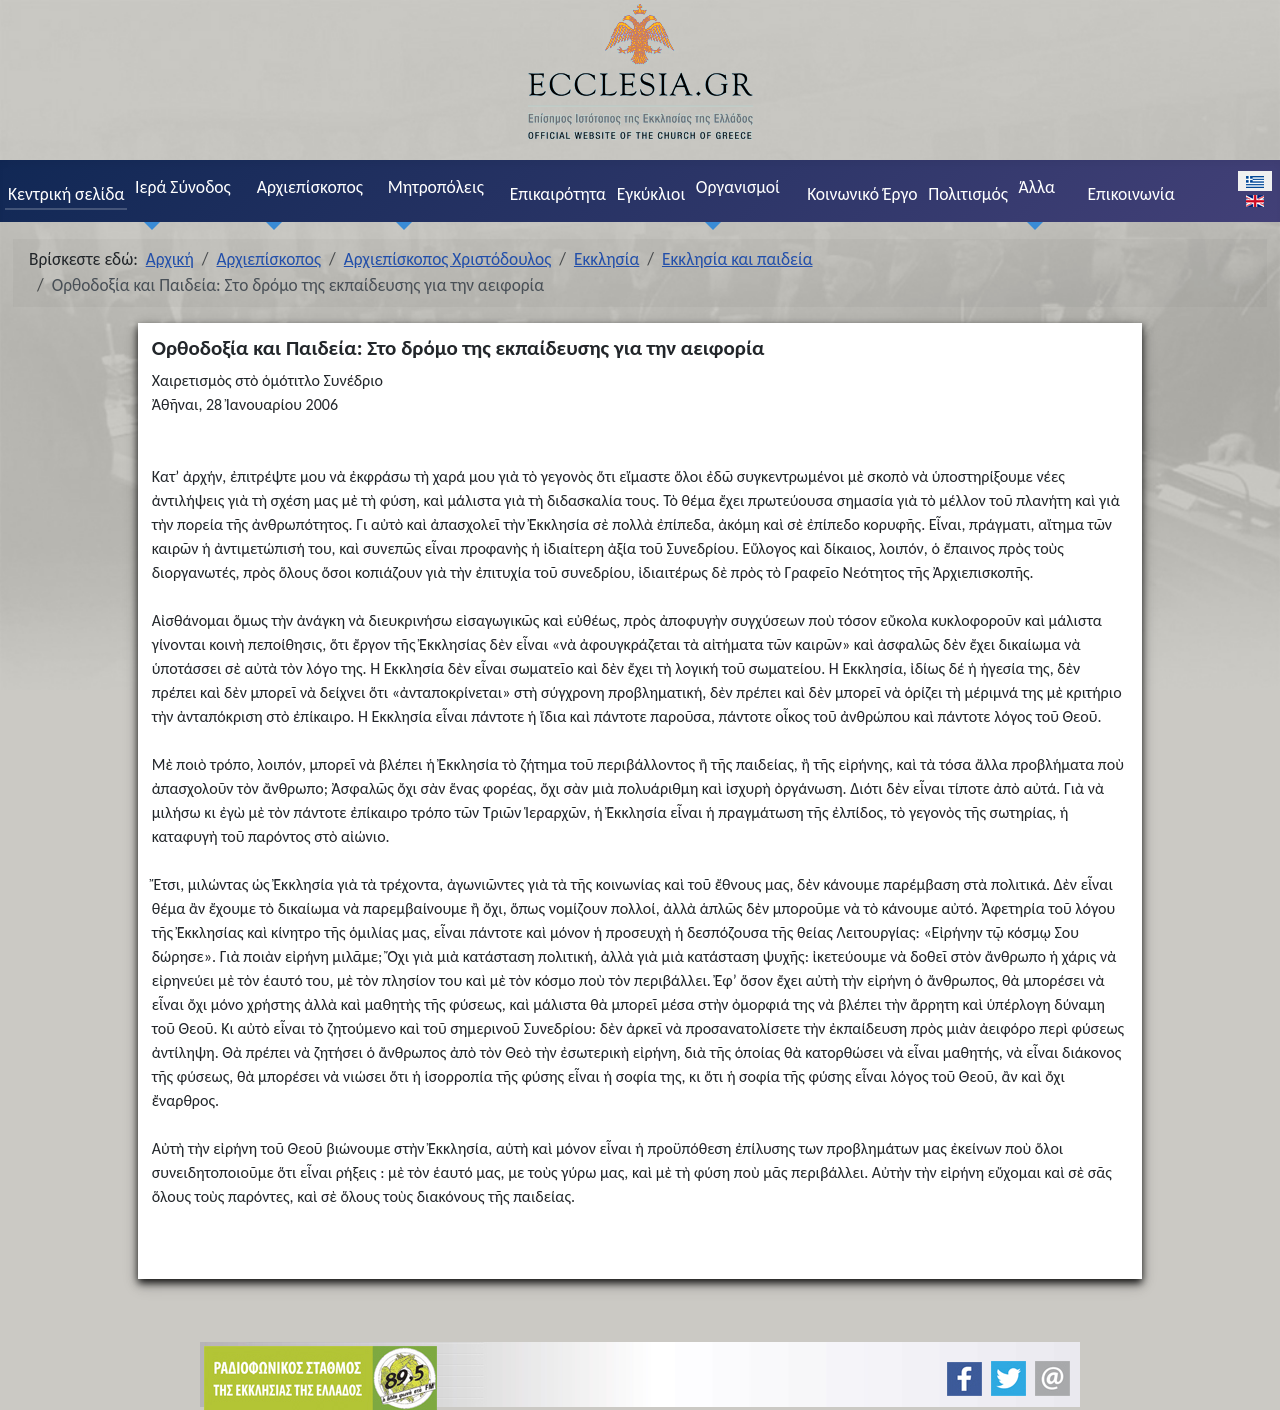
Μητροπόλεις (436, 187)
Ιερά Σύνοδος (183, 187)
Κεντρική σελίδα (66, 194)
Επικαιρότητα (558, 194)
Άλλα (1037, 187)
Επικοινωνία (1130, 194)
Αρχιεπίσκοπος (310, 187)
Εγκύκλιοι (651, 194)
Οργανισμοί (738, 187)
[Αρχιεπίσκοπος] (269, 225)
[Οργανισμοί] (708, 225)
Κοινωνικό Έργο (862, 194)
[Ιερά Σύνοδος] (147, 225)
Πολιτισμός (968, 194)
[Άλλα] (1031, 225)
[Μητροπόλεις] (400, 225)
